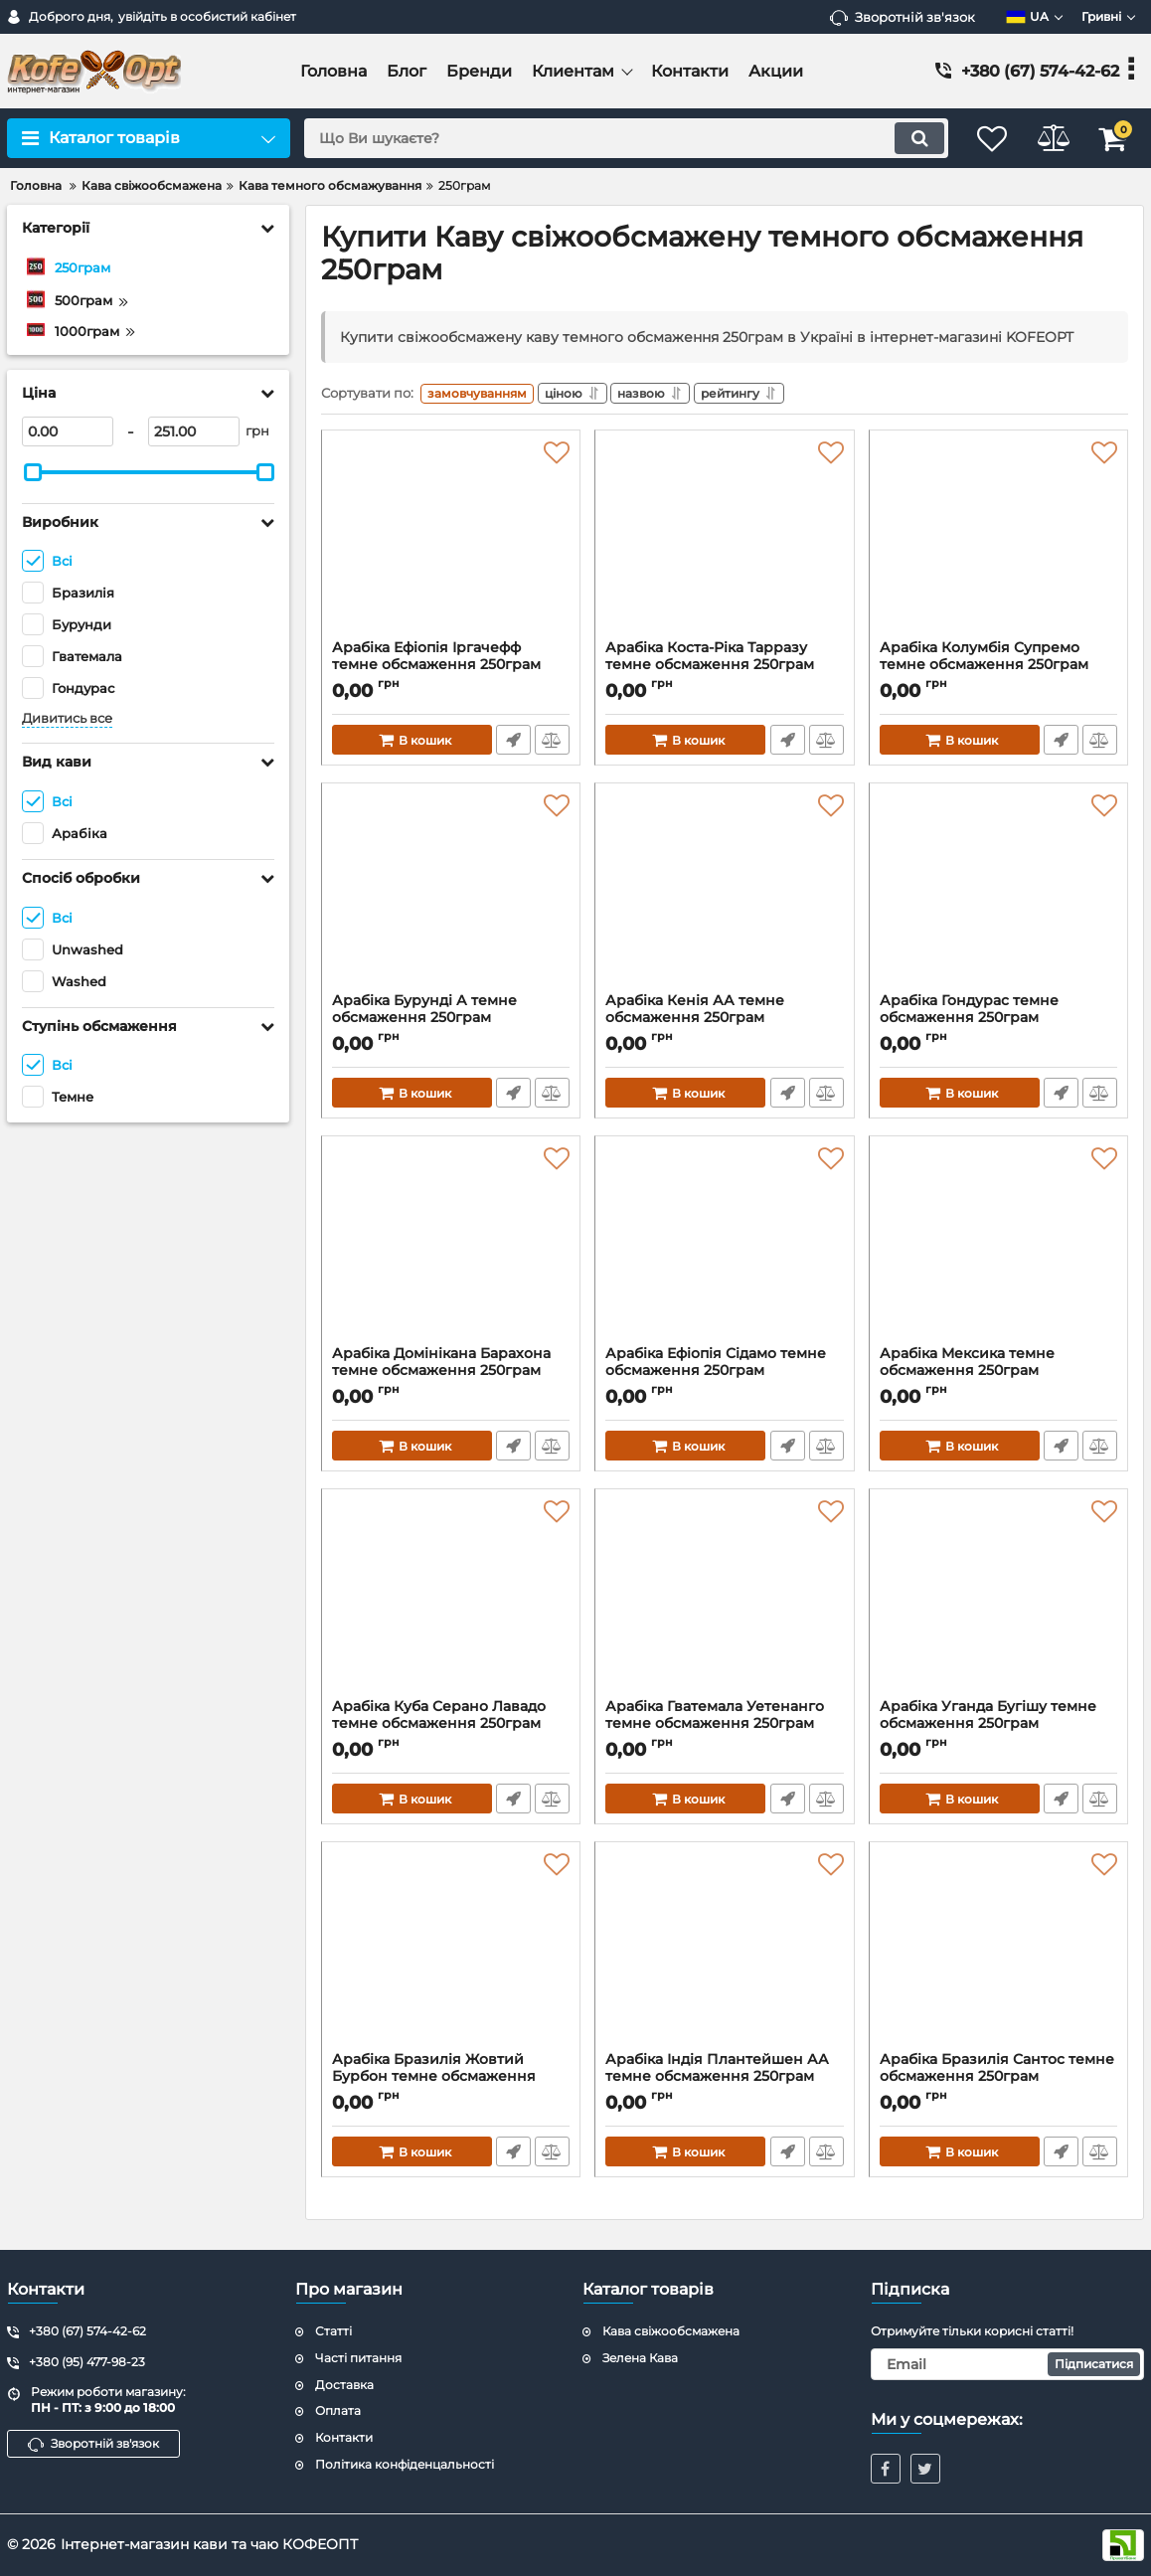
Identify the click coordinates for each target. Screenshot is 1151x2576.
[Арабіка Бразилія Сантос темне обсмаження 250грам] (998, 1955)
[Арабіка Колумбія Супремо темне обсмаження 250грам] (998, 543)
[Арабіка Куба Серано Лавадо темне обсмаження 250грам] (451, 1602)
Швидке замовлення (512, 744)
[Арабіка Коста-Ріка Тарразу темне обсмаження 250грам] (724, 543)
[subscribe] (1008, 2364)
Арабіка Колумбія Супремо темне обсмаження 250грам (998, 669)
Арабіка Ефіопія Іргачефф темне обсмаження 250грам (451, 669)
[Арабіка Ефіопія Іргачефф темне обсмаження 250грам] (451, 543)
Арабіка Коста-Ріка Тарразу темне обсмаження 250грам (724, 669)
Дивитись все (67, 718)
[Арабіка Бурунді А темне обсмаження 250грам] (451, 896)
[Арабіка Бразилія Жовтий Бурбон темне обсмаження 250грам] (451, 1955)
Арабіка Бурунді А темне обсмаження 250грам (451, 1022)
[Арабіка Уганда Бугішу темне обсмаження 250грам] (998, 1602)
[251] (194, 431)
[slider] (33, 472)
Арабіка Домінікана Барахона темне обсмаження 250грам (451, 1375)
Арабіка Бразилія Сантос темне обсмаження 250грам (998, 2081)
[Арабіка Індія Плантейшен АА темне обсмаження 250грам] (724, 1955)
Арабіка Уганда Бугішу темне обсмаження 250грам (998, 1728)
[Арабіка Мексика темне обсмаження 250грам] (998, 1249)
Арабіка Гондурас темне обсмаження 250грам (998, 1022)
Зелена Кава (640, 2357)
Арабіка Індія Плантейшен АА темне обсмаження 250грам (724, 2081)
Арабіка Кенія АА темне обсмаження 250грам (724, 1022)
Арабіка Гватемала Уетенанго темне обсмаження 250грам (724, 1728)
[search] (612, 138)
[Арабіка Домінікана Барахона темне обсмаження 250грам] (451, 1249)
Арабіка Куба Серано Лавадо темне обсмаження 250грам (451, 1728)
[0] (67, 431)
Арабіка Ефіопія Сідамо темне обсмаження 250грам (724, 1375)
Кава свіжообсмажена (671, 2330)
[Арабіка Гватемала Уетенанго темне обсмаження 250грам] (724, 1602)
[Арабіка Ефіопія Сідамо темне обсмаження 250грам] (724, 1249)
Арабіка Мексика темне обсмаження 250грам (998, 1375)
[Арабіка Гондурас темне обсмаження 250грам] (998, 896)
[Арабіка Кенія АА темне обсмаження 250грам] (724, 896)
